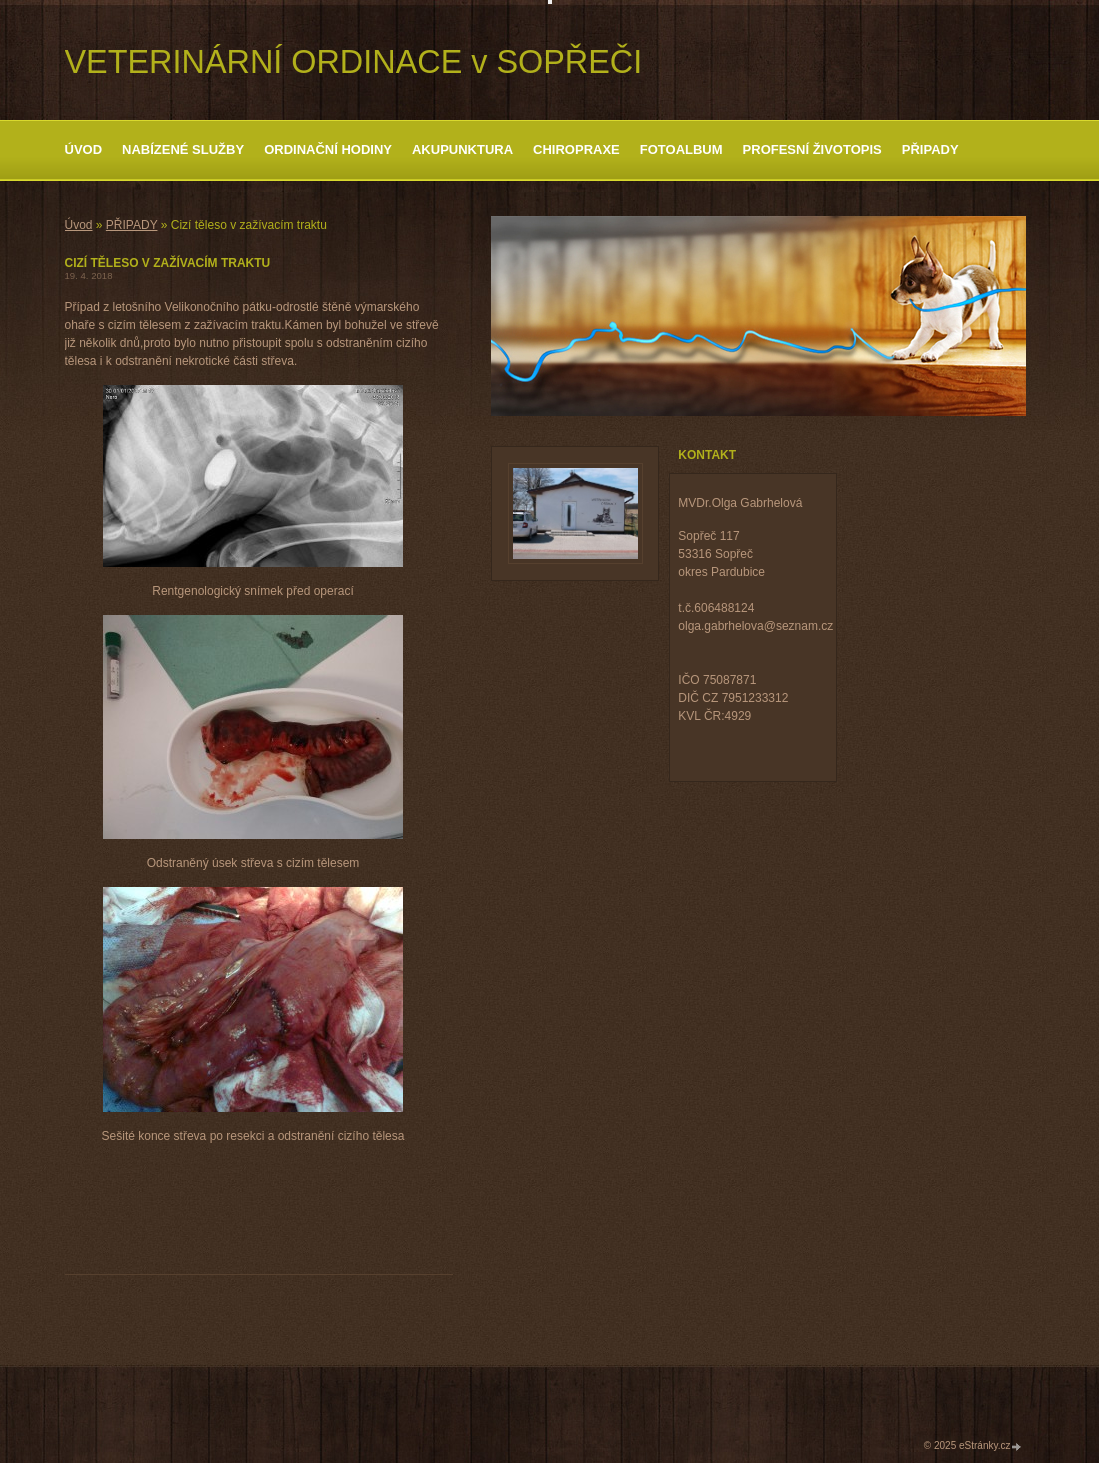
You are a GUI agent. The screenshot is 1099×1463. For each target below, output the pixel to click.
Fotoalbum (681, 149)
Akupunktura (462, 149)
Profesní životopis (812, 149)
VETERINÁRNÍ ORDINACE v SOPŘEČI (354, 62)
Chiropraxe (576, 149)
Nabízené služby (183, 149)
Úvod (84, 149)
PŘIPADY (930, 149)
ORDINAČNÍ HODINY (328, 149)
